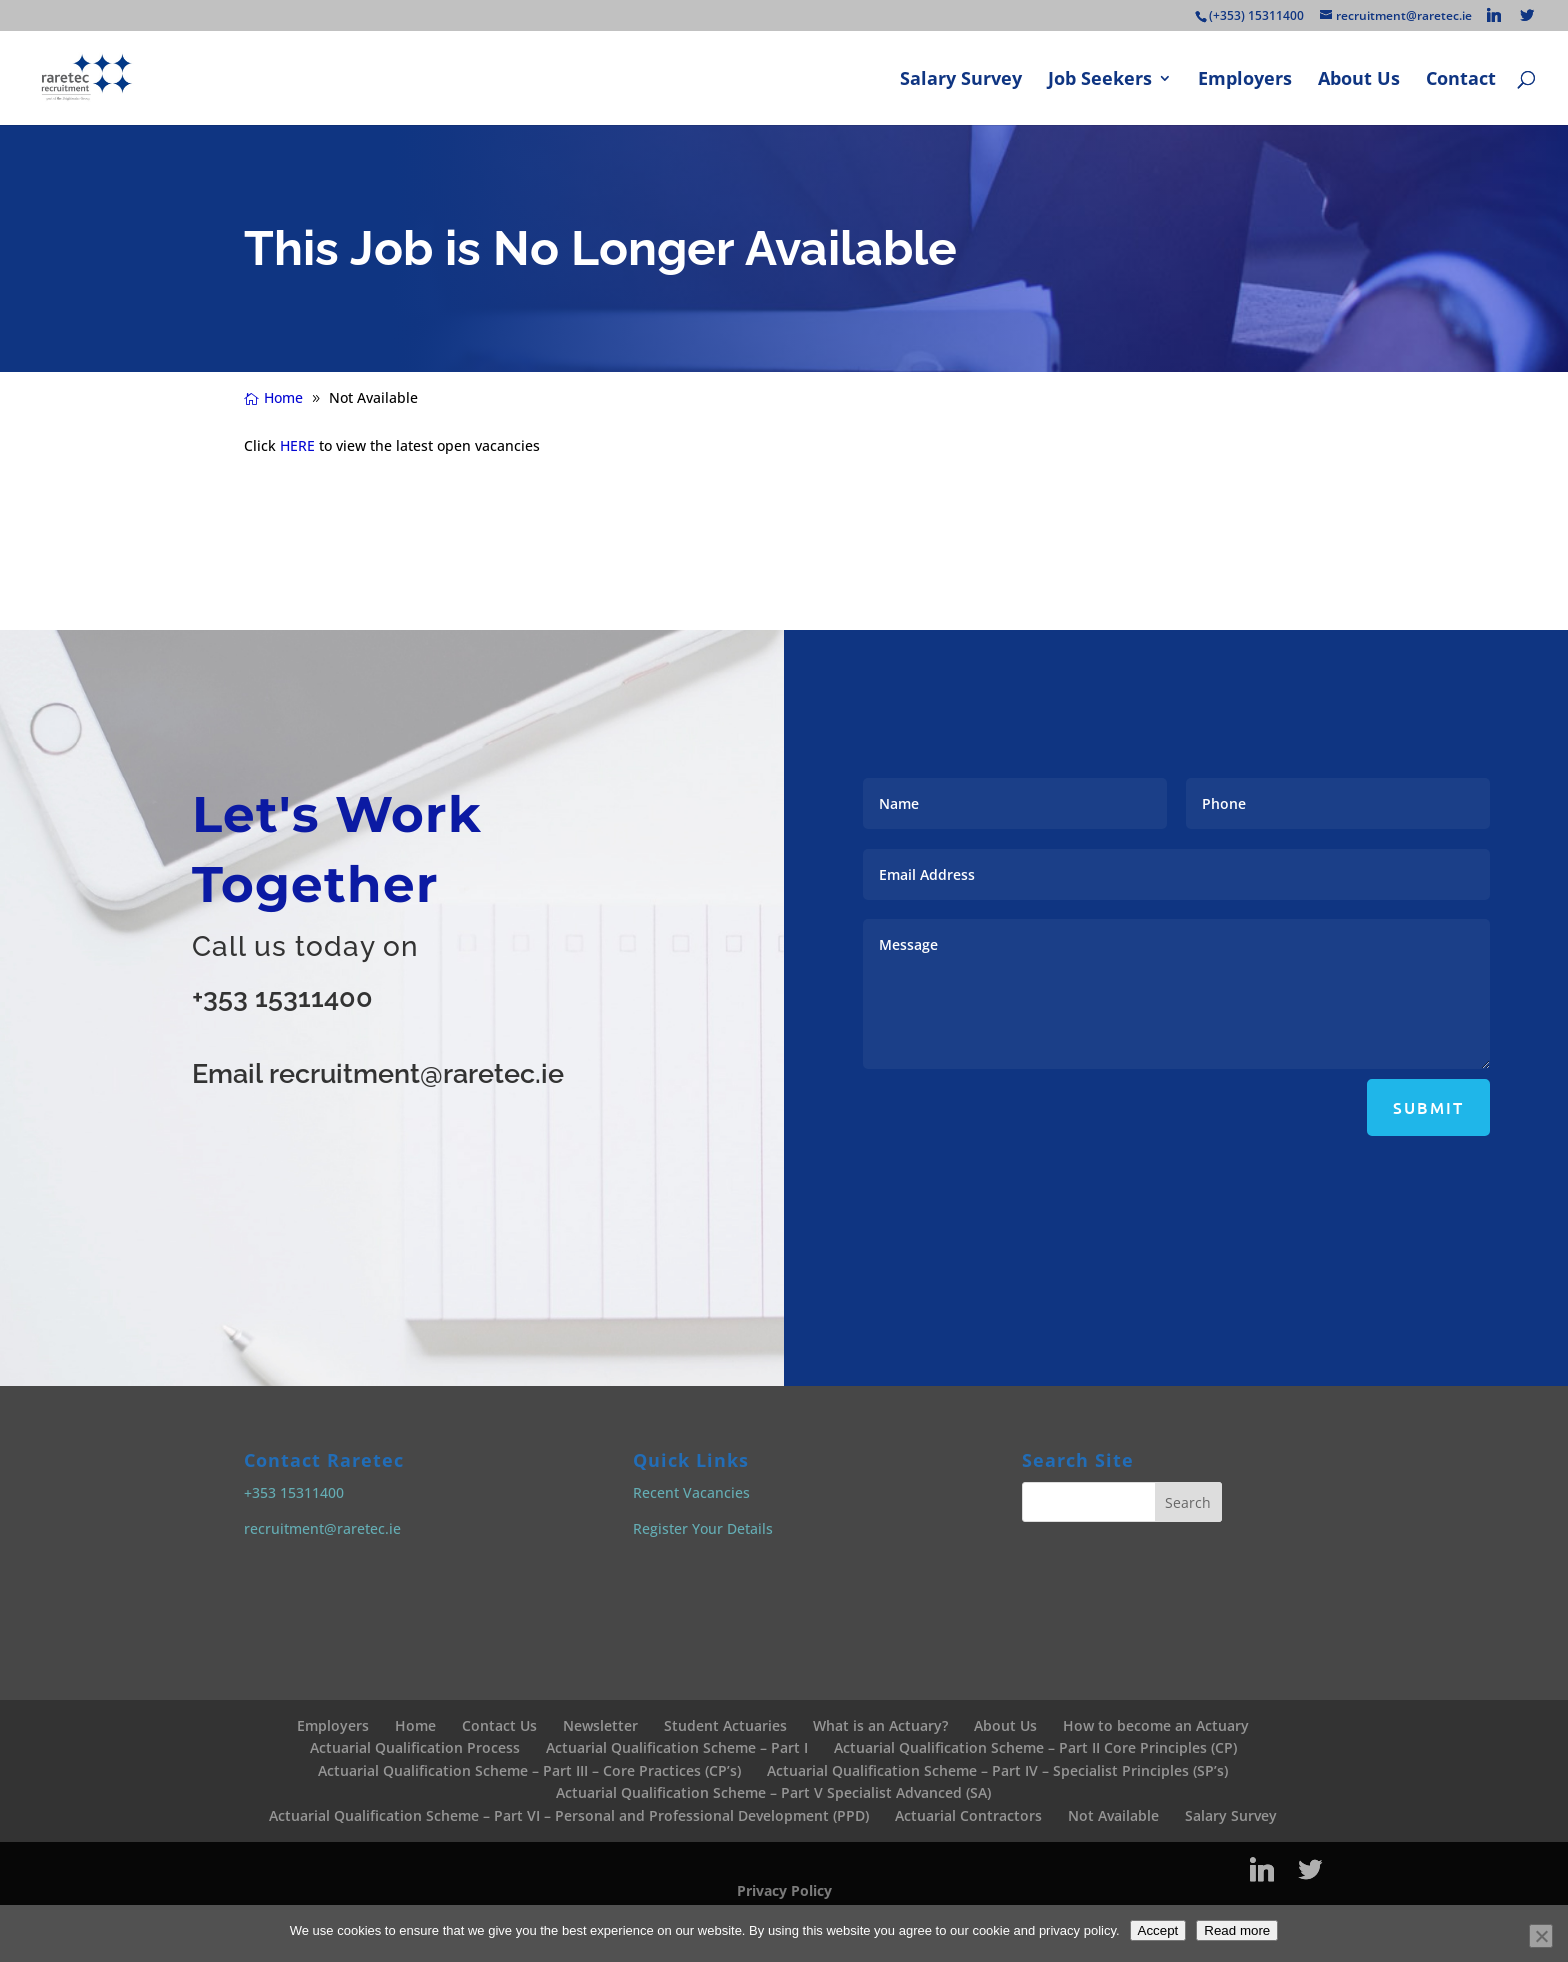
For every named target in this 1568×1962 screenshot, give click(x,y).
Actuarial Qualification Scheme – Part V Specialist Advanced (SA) (773, 1792)
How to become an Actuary (1156, 1725)
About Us (1359, 80)
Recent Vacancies (691, 1492)
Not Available (1113, 1815)
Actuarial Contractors (968, 1815)
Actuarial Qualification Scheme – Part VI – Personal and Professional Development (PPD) (569, 1815)
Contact (1461, 80)
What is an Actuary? (880, 1725)
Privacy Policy (784, 1890)
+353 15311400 (282, 997)
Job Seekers (1100, 80)
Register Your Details (703, 1528)
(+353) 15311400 (1256, 15)
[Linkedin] (1494, 15)
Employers (1245, 80)
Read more (1237, 1930)
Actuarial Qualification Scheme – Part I (677, 1747)
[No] (1541, 1936)
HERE (297, 445)
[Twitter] (1527, 15)
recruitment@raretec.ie (322, 1528)
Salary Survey (961, 80)
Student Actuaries (725, 1725)
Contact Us (499, 1725)
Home (415, 1725)
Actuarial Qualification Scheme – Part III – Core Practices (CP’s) (529, 1770)
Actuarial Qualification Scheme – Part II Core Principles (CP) (1035, 1747)
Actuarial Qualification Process (415, 1747)
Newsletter (600, 1725)
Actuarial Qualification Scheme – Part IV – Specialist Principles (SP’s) (997, 1770)
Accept (1158, 1930)
